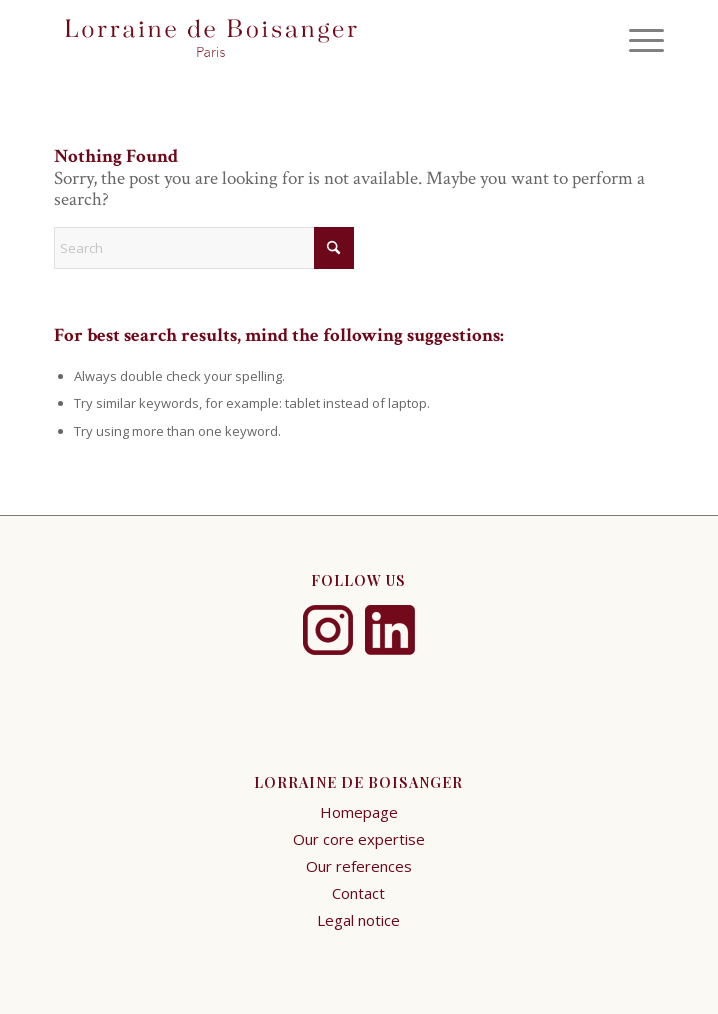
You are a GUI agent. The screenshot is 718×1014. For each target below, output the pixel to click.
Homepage (359, 812)
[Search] (204, 248)
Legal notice (358, 920)
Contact (358, 893)
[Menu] (636, 40)
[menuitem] (636, 40)
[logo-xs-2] (298, 40)
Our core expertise (359, 839)
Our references (359, 866)
